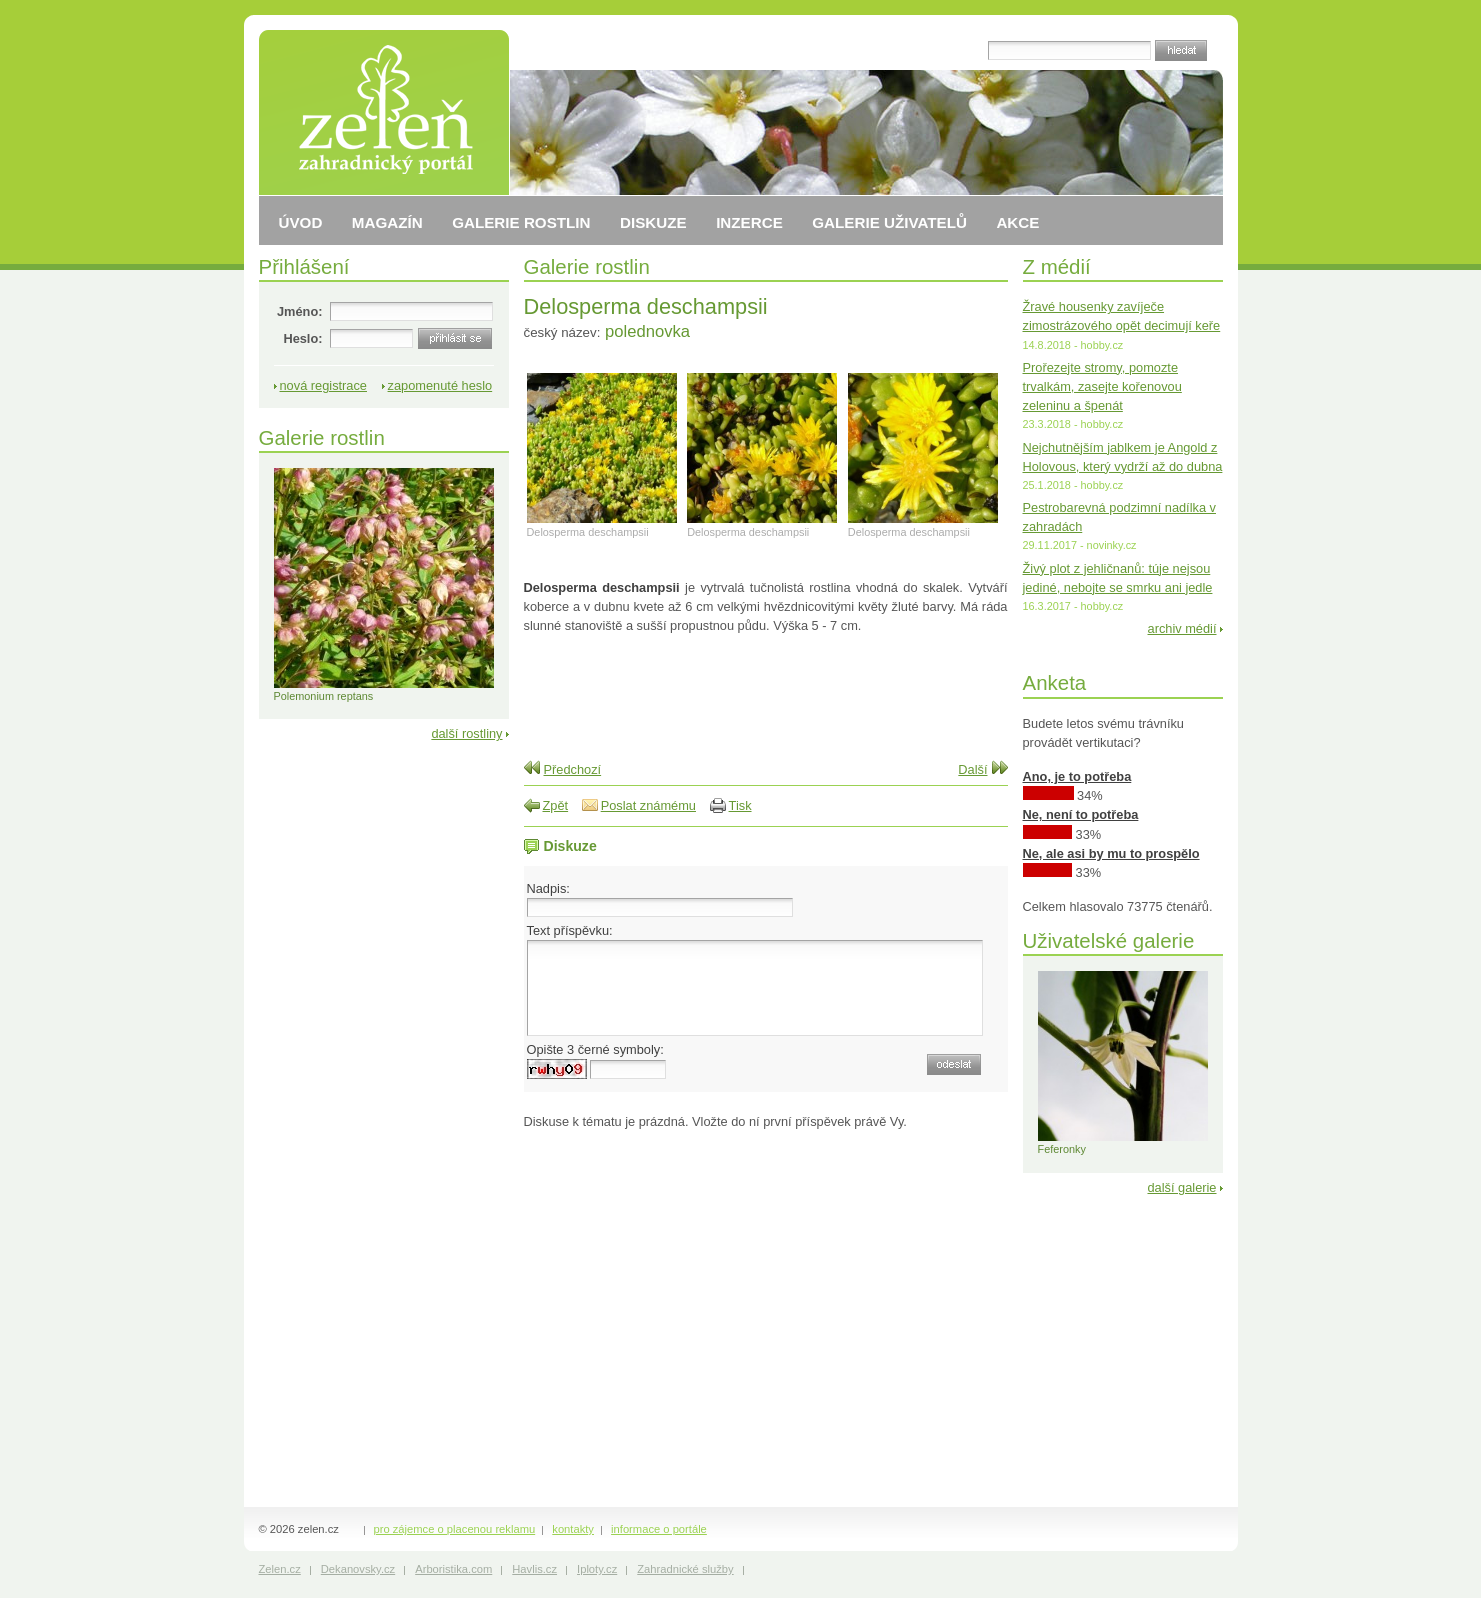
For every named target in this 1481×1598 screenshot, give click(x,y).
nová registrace (324, 385)
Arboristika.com (453, 1569)
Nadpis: (548, 888)
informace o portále (659, 1529)
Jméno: (300, 311)
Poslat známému (648, 805)
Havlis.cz (534, 1569)
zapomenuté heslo (440, 385)
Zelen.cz (280, 1569)
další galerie (1181, 1187)
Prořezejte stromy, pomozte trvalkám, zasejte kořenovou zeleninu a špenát (1102, 386)
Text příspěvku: (570, 930)
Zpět (556, 805)
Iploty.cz (597, 1569)
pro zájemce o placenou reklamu (455, 1529)
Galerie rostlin (587, 266)
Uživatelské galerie (1109, 940)
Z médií (1057, 266)
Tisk (740, 805)
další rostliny (466, 733)
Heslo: (302, 338)
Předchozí (573, 769)
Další (972, 769)
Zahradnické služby (685, 1569)
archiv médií (1182, 628)
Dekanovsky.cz (358, 1569)
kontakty (573, 1529)
